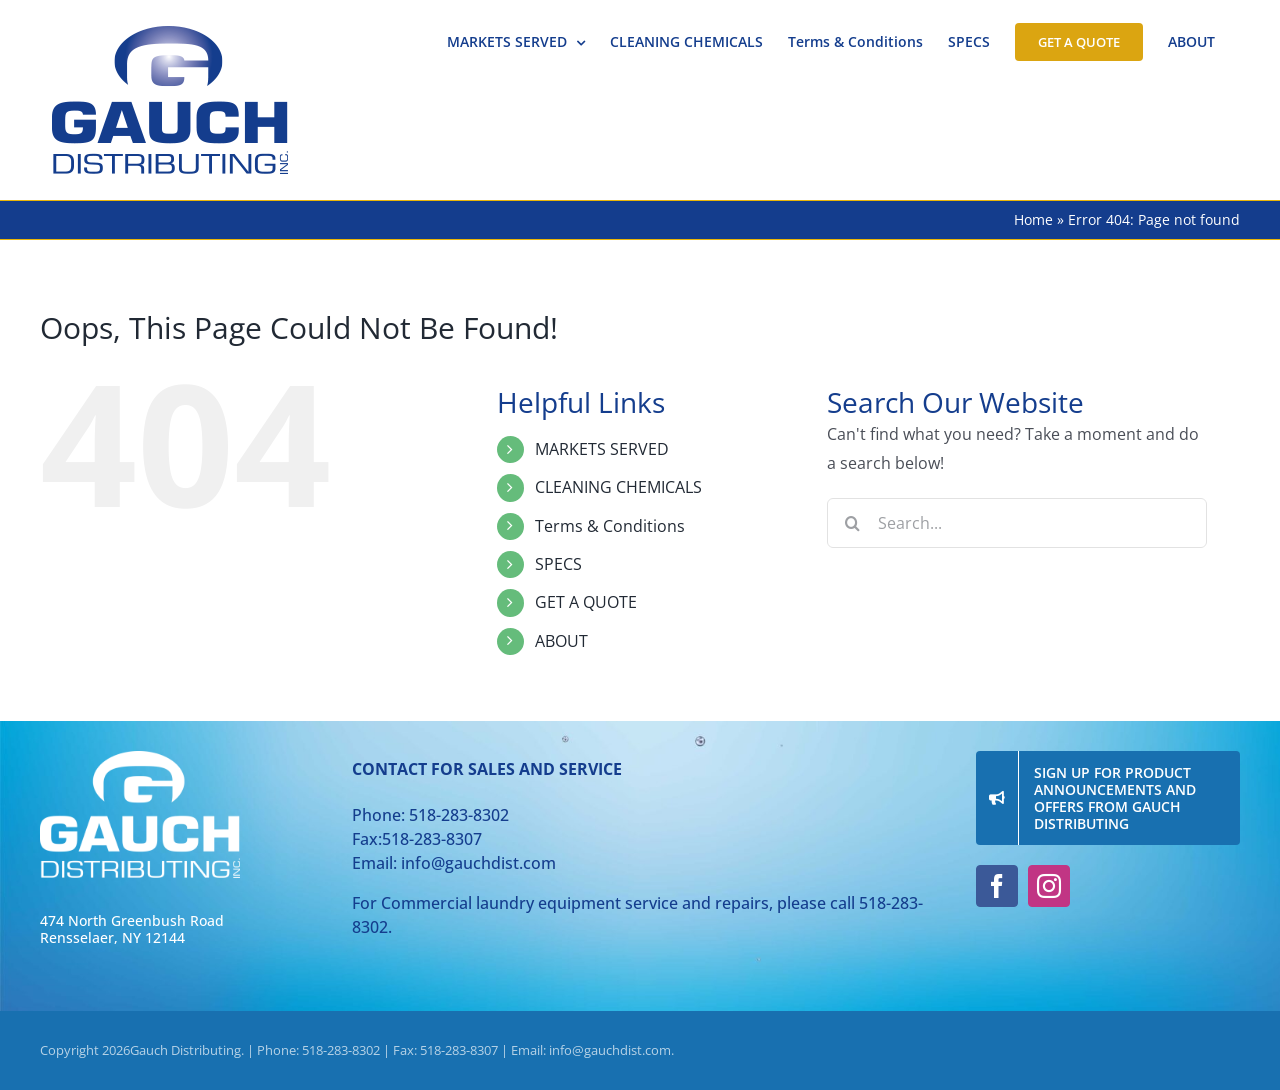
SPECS (558, 564)
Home (1033, 219)
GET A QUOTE (586, 602)
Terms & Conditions (610, 526)
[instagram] (1049, 886)
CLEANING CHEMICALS (618, 487)
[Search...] (1017, 523)
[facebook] (997, 886)
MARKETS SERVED (602, 449)
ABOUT (561, 641)
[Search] (852, 523)
